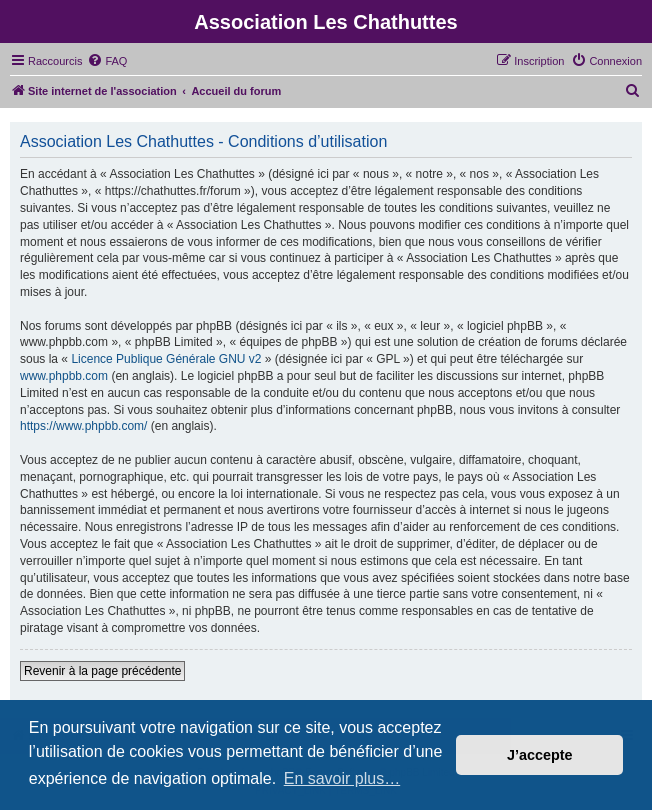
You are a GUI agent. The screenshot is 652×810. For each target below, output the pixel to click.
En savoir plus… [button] (342, 778)
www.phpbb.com (64, 376)
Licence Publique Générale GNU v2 (166, 359)
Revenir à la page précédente (102, 671)
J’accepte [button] (540, 755)
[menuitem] (107, 61)
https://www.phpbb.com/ (83, 426)
